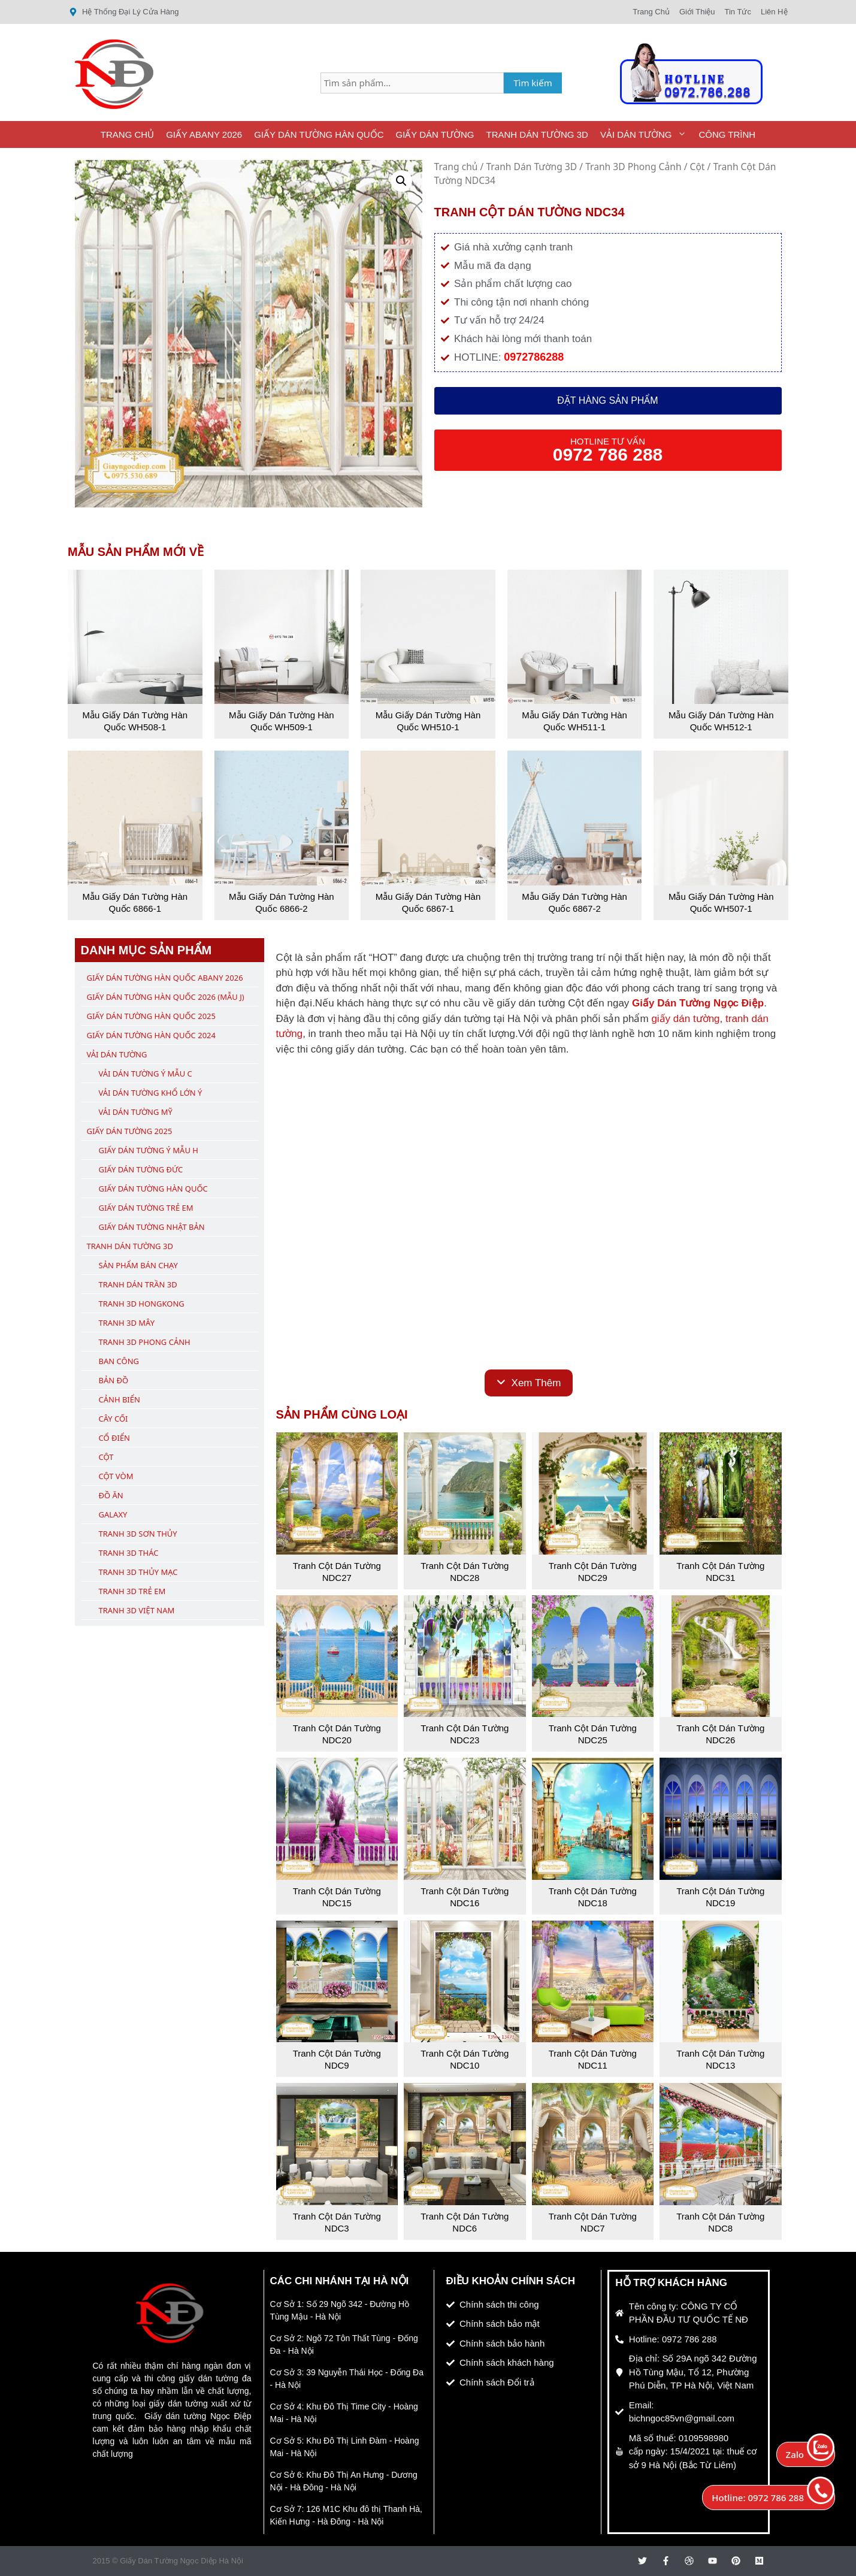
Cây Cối (113, 1418)
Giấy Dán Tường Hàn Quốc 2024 (151, 1035)
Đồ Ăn (111, 1495)
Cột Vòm (116, 1476)
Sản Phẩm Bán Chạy (138, 1265)
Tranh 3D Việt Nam (137, 1610)
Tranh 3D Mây (127, 1322)
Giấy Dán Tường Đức (141, 1169)
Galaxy (113, 1514)
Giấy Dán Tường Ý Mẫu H (148, 1150)
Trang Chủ (127, 134)
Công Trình (726, 134)
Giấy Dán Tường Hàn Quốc (318, 134)
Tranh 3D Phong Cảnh (633, 166)
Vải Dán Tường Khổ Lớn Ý (150, 1092)
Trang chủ (456, 166)
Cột (697, 166)
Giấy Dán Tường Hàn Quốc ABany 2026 (165, 977)
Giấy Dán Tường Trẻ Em (146, 1207)
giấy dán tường (685, 1018)
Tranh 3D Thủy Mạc (138, 1572)
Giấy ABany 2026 (204, 134)
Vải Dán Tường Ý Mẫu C (145, 1073)
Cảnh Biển (119, 1399)
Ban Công (119, 1361)
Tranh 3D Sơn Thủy (138, 1533)
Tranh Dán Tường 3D (537, 134)
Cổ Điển (115, 1437)
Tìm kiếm (532, 83)
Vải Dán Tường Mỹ (136, 1111)
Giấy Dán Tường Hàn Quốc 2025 (151, 1016)
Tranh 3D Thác (129, 1552)
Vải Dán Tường (646, 134)
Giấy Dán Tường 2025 (130, 1131)
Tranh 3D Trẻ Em (132, 1591)
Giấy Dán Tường (435, 134)
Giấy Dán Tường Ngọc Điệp (698, 1003)
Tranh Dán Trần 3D (138, 1284)
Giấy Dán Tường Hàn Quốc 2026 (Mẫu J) (165, 996)
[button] (401, 181)
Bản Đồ (114, 1380)
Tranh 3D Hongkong (141, 1303)
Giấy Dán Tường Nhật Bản (152, 1227)
